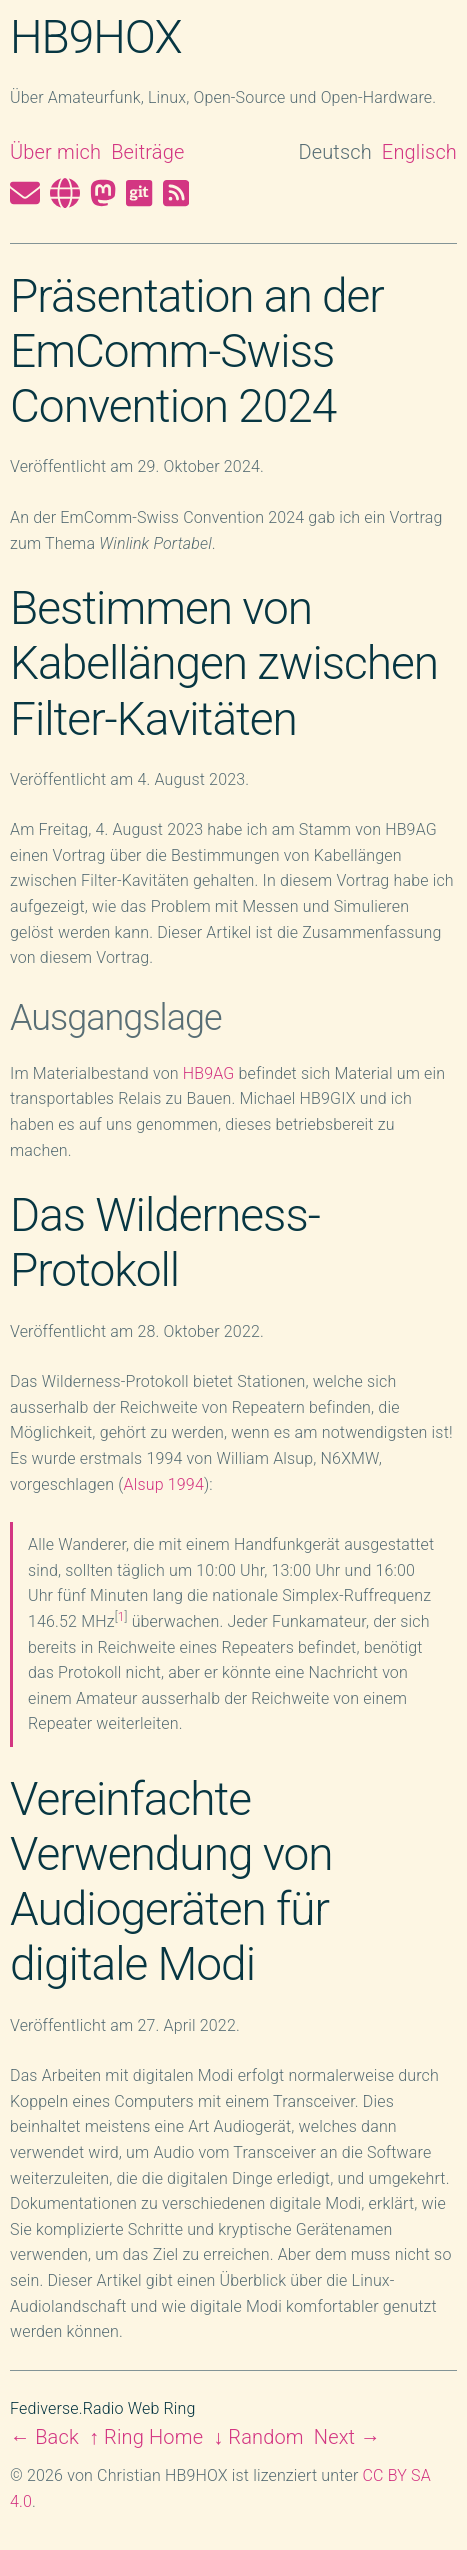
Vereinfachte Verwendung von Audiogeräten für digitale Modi (171, 1882)
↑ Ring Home (146, 2437)
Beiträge (147, 152)
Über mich (55, 152)
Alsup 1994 (164, 1484)
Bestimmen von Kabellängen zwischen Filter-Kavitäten (224, 663)
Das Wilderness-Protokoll (165, 1242)
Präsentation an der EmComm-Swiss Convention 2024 (197, 351)
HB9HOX (96, 37)
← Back (44, 2437)
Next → (347, 2437)
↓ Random (258, 2437)
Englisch (419, 152)
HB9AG (209, 1073)
